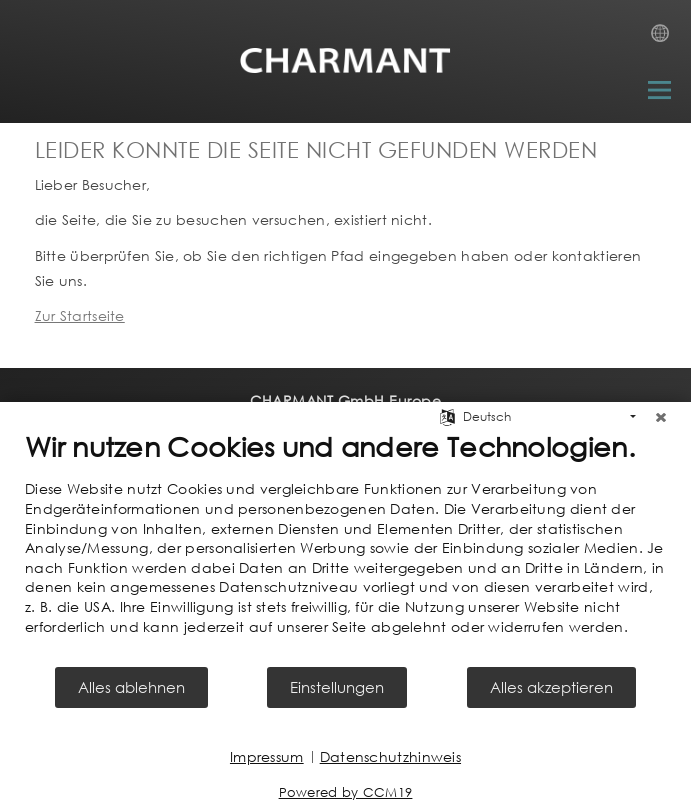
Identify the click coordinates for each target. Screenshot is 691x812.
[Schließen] (661, 417)
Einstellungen (337, 687)
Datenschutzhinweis (390, 756)
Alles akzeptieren (551, 687)
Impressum (267, 756)
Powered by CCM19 (346, 792)
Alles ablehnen (131, 687)
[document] (345, 547)
